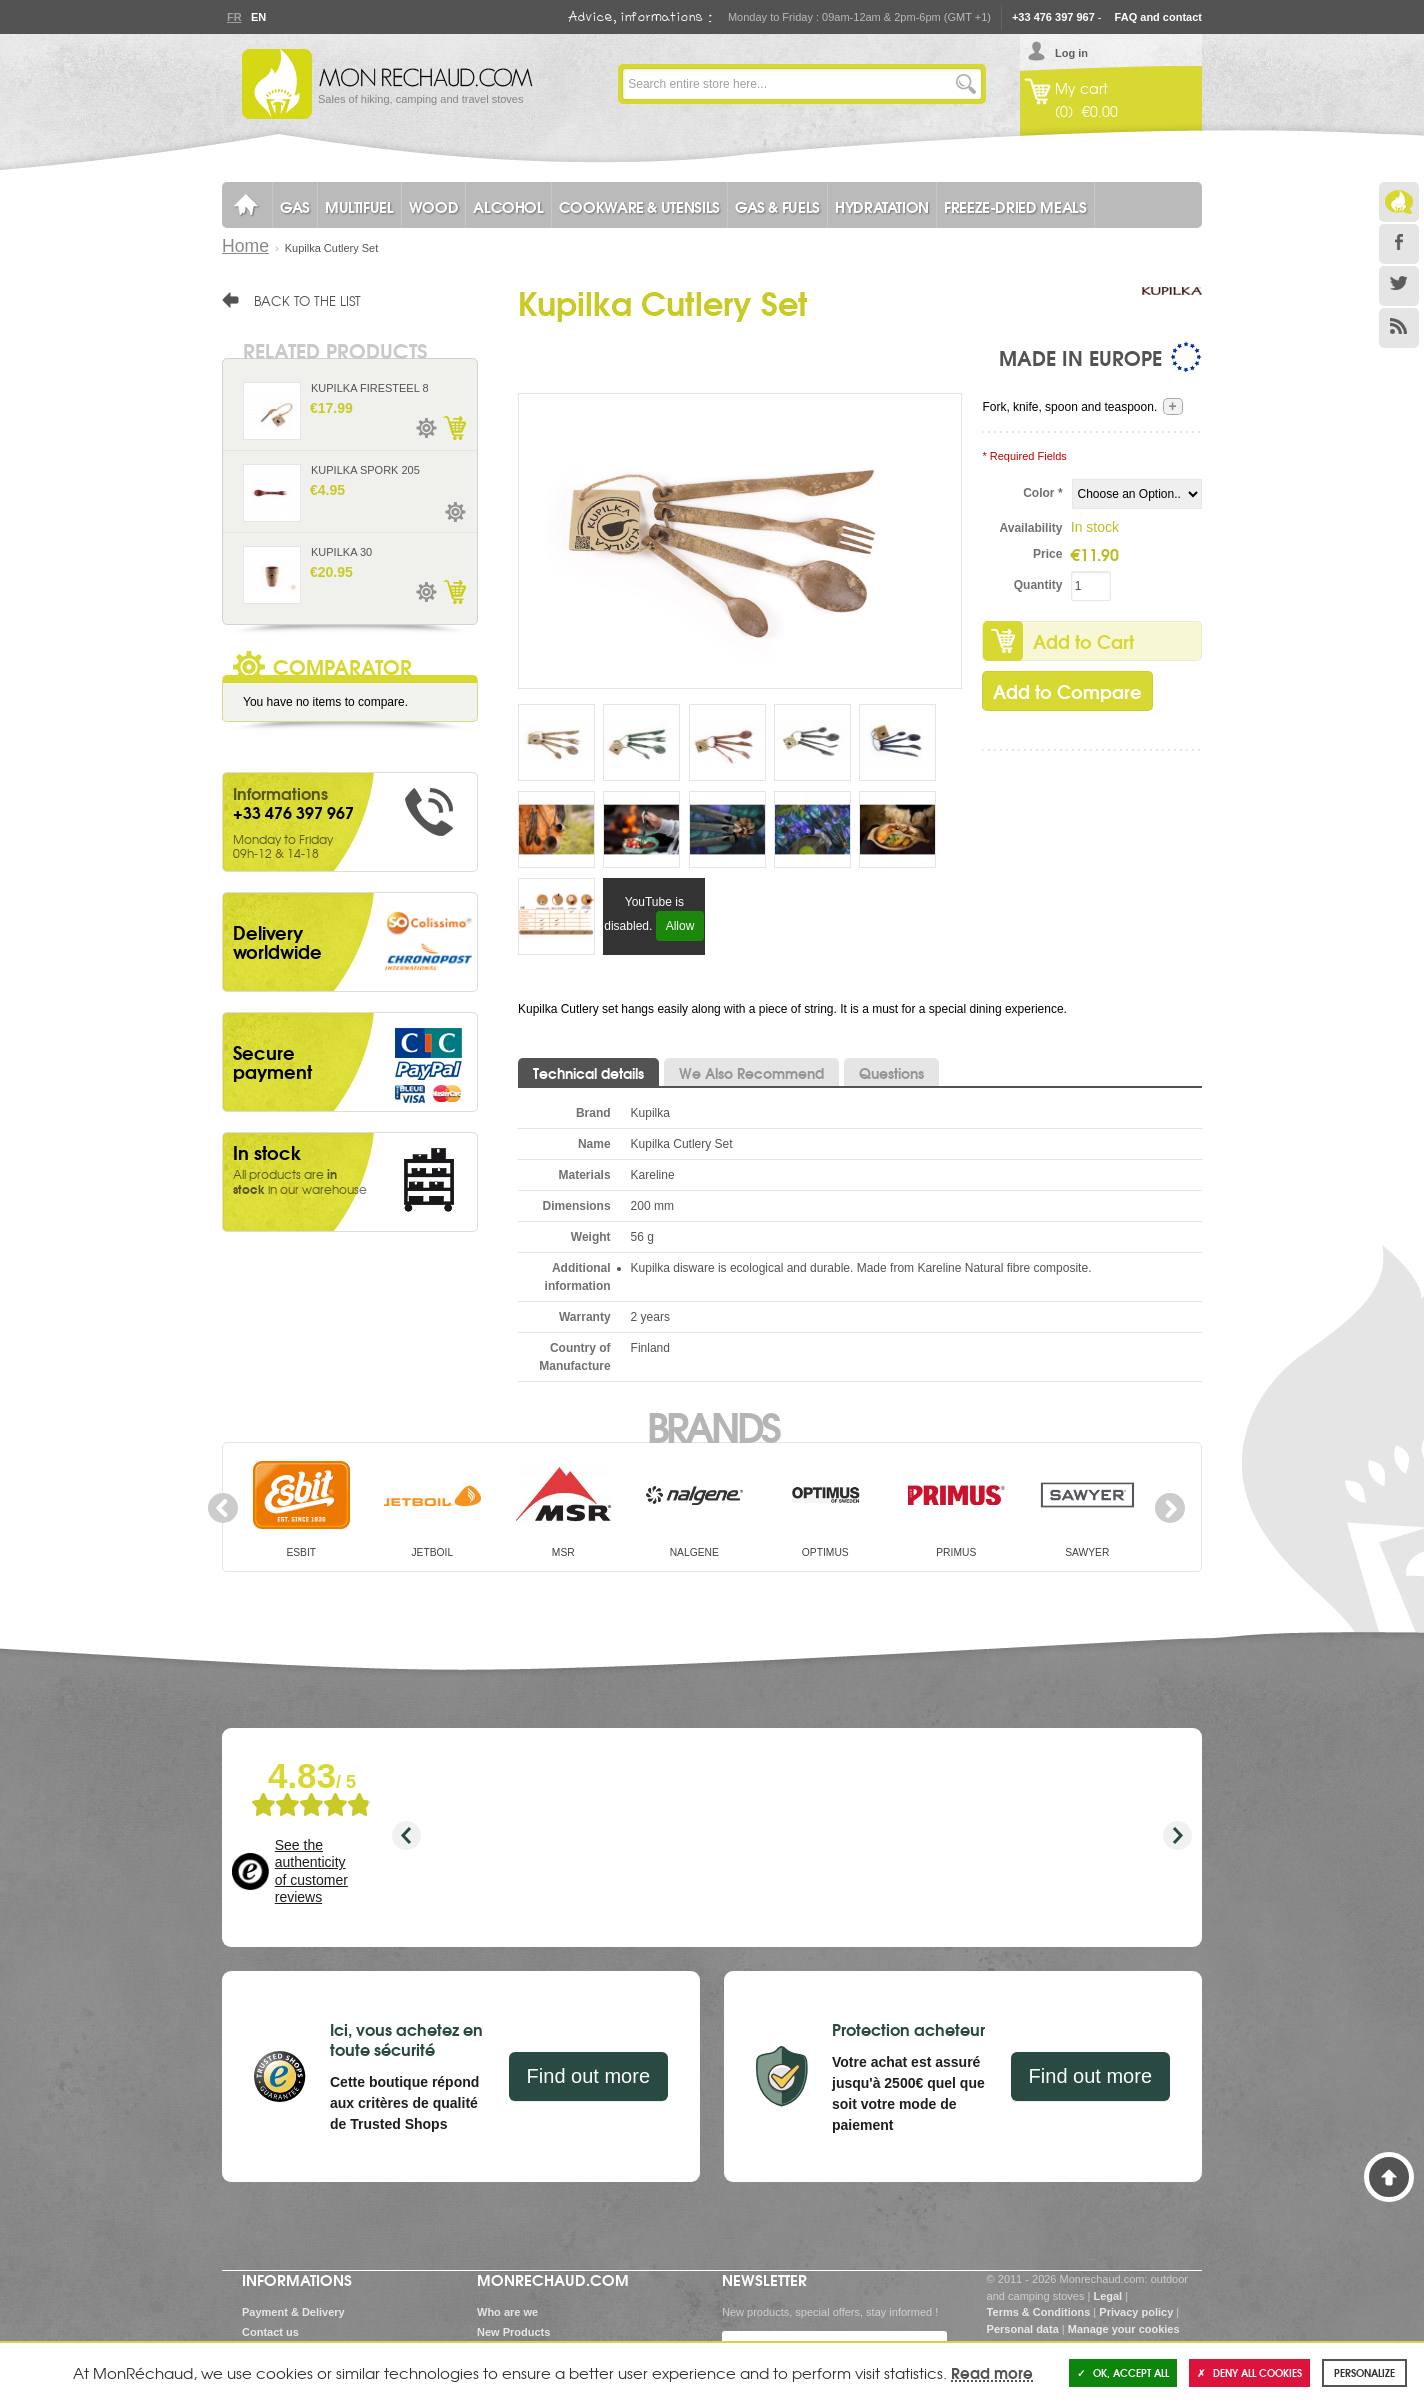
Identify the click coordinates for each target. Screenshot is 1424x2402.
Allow (680, 926)
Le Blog (1399, 202)
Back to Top (1389, 2177)
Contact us (270, 2332)
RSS (1399, 328)
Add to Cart (1083, 641)
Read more (992, 2372)
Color (1042, 493)
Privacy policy (1136, 2312)
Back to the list (307, 300)
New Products (513, 2332)
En (258, 17)
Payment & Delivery (293, 2312)
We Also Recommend (751, 1073)
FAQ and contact (1158, 17)
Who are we (507, 2312)
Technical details (588, 1073)
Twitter (1399, 286)
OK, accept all (1123, 2372)
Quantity (1038, 585)
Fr (234, 17)
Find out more (588, 2076)
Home (245, 246)
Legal (1107, 2296)
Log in (1071, 53)
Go (966, 84)
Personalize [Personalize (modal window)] (1364, 2372)
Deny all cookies (1249, 2372)
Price (1047, 554)
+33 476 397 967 (1053, 17)
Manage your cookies (1124, 2329)
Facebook (1399, 244)
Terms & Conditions (1039, 2312)
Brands (712, 1425)
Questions (891, 1073)
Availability (1031, 528)
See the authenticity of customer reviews (311, 1871)
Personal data (1023, 2329)
